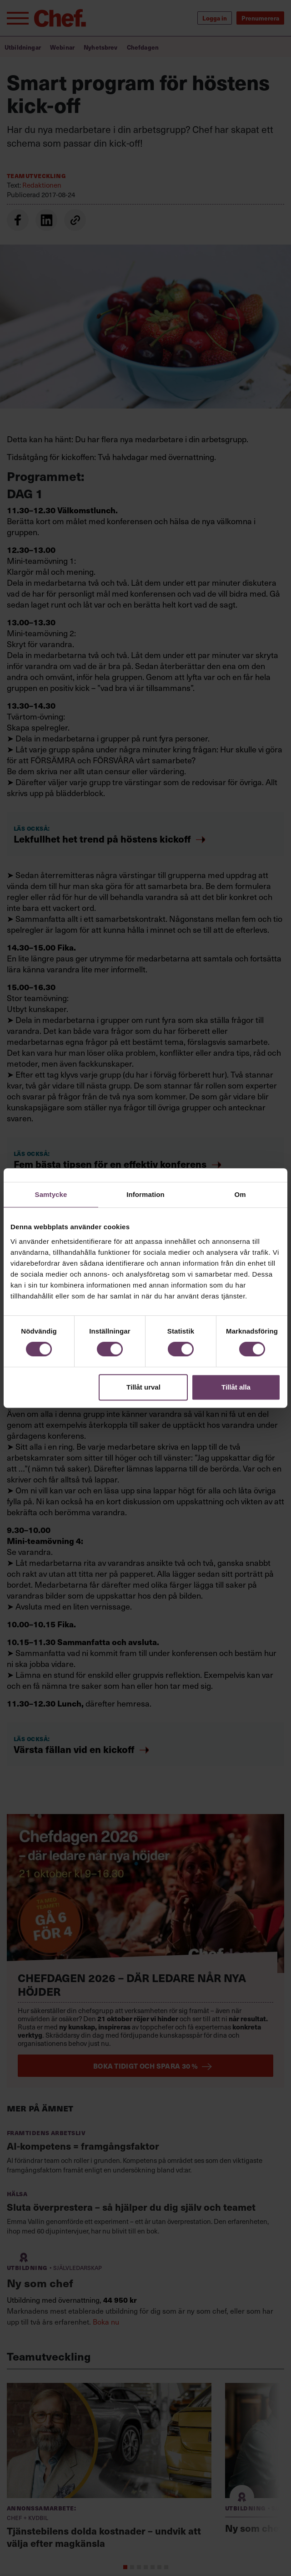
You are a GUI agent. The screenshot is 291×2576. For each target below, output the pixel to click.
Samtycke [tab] (51, 1194)
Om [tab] (240, 1194)
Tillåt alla (236, 1387)
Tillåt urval (143, 1387)
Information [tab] (145, 1194)
